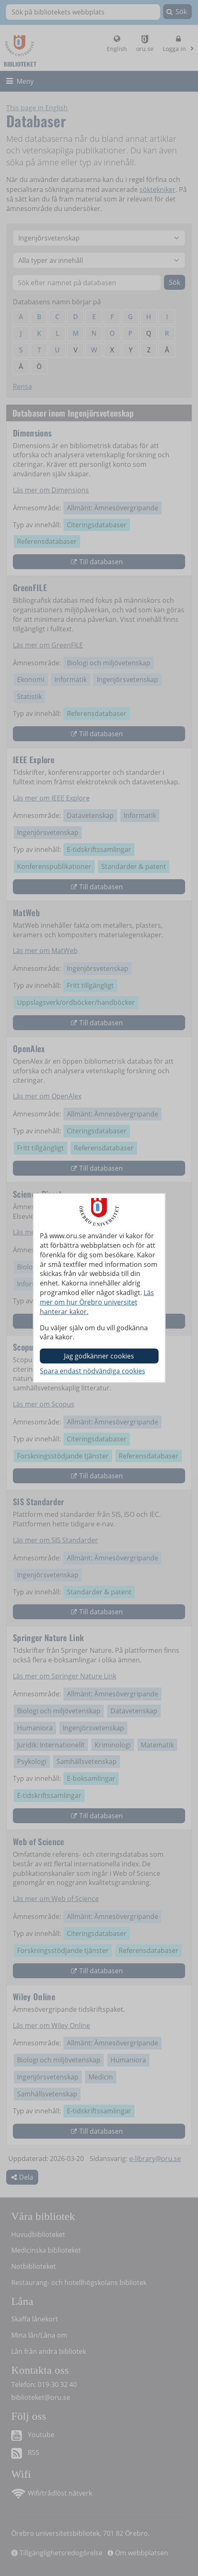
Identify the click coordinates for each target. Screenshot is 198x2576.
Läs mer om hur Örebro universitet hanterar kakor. (97, 1302)
